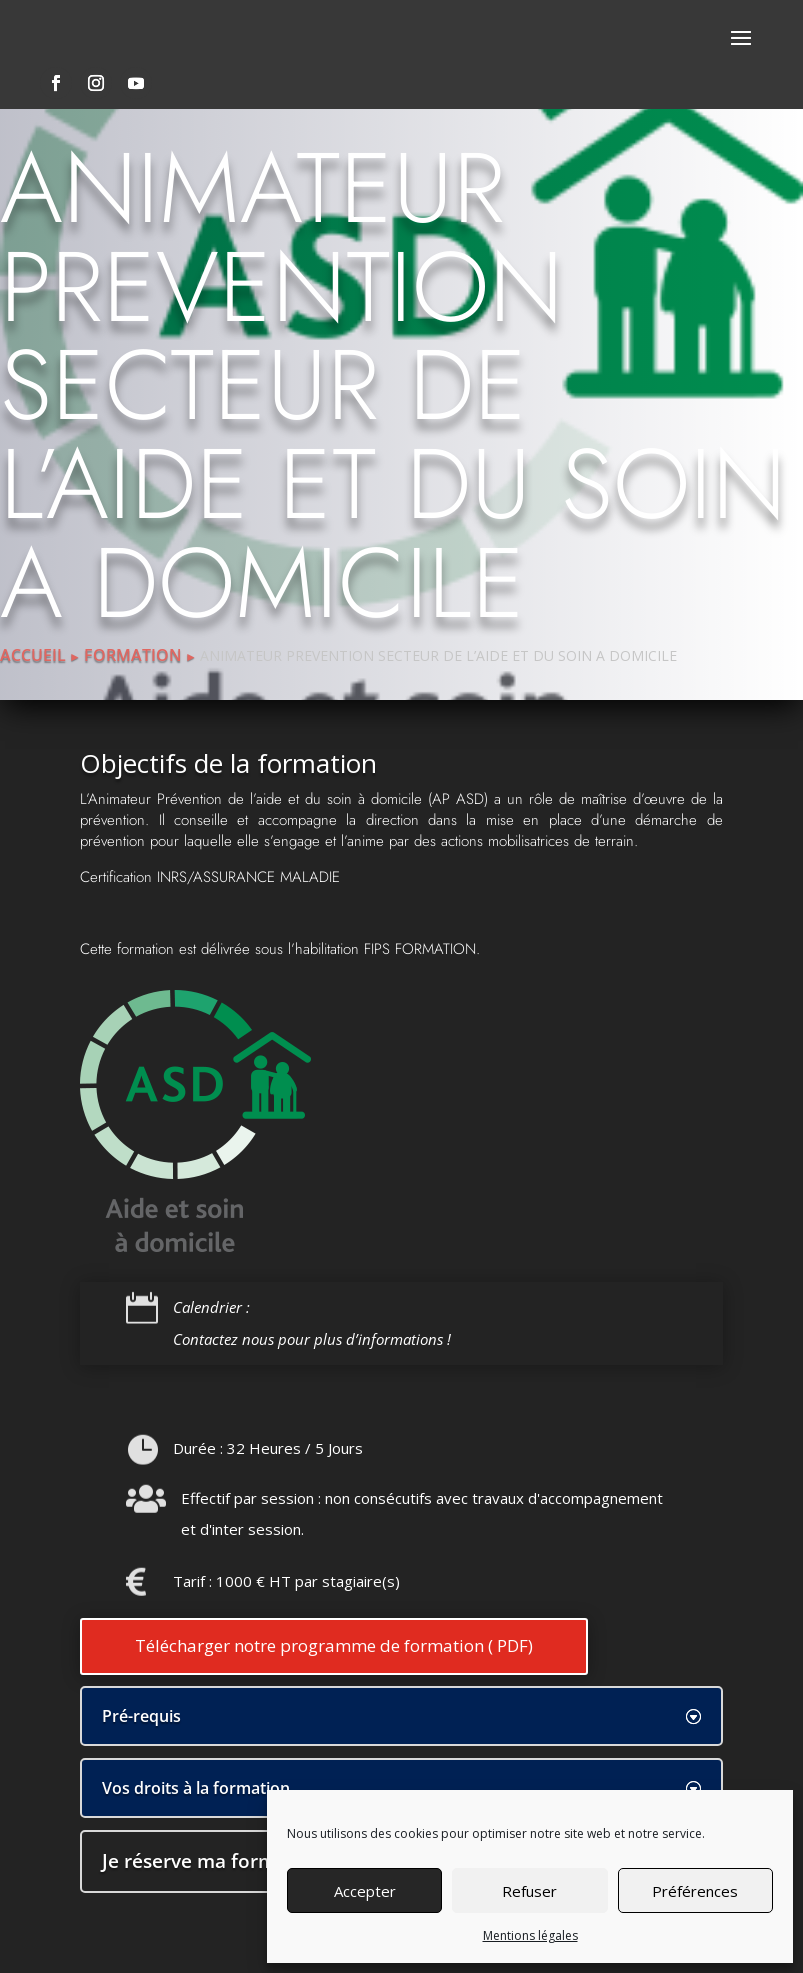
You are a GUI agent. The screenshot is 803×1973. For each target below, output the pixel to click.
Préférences (695, 1891)
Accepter (365, 1891)
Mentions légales (530, 1935)
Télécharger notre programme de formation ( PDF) (334, 1645)
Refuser (529, 1891)
